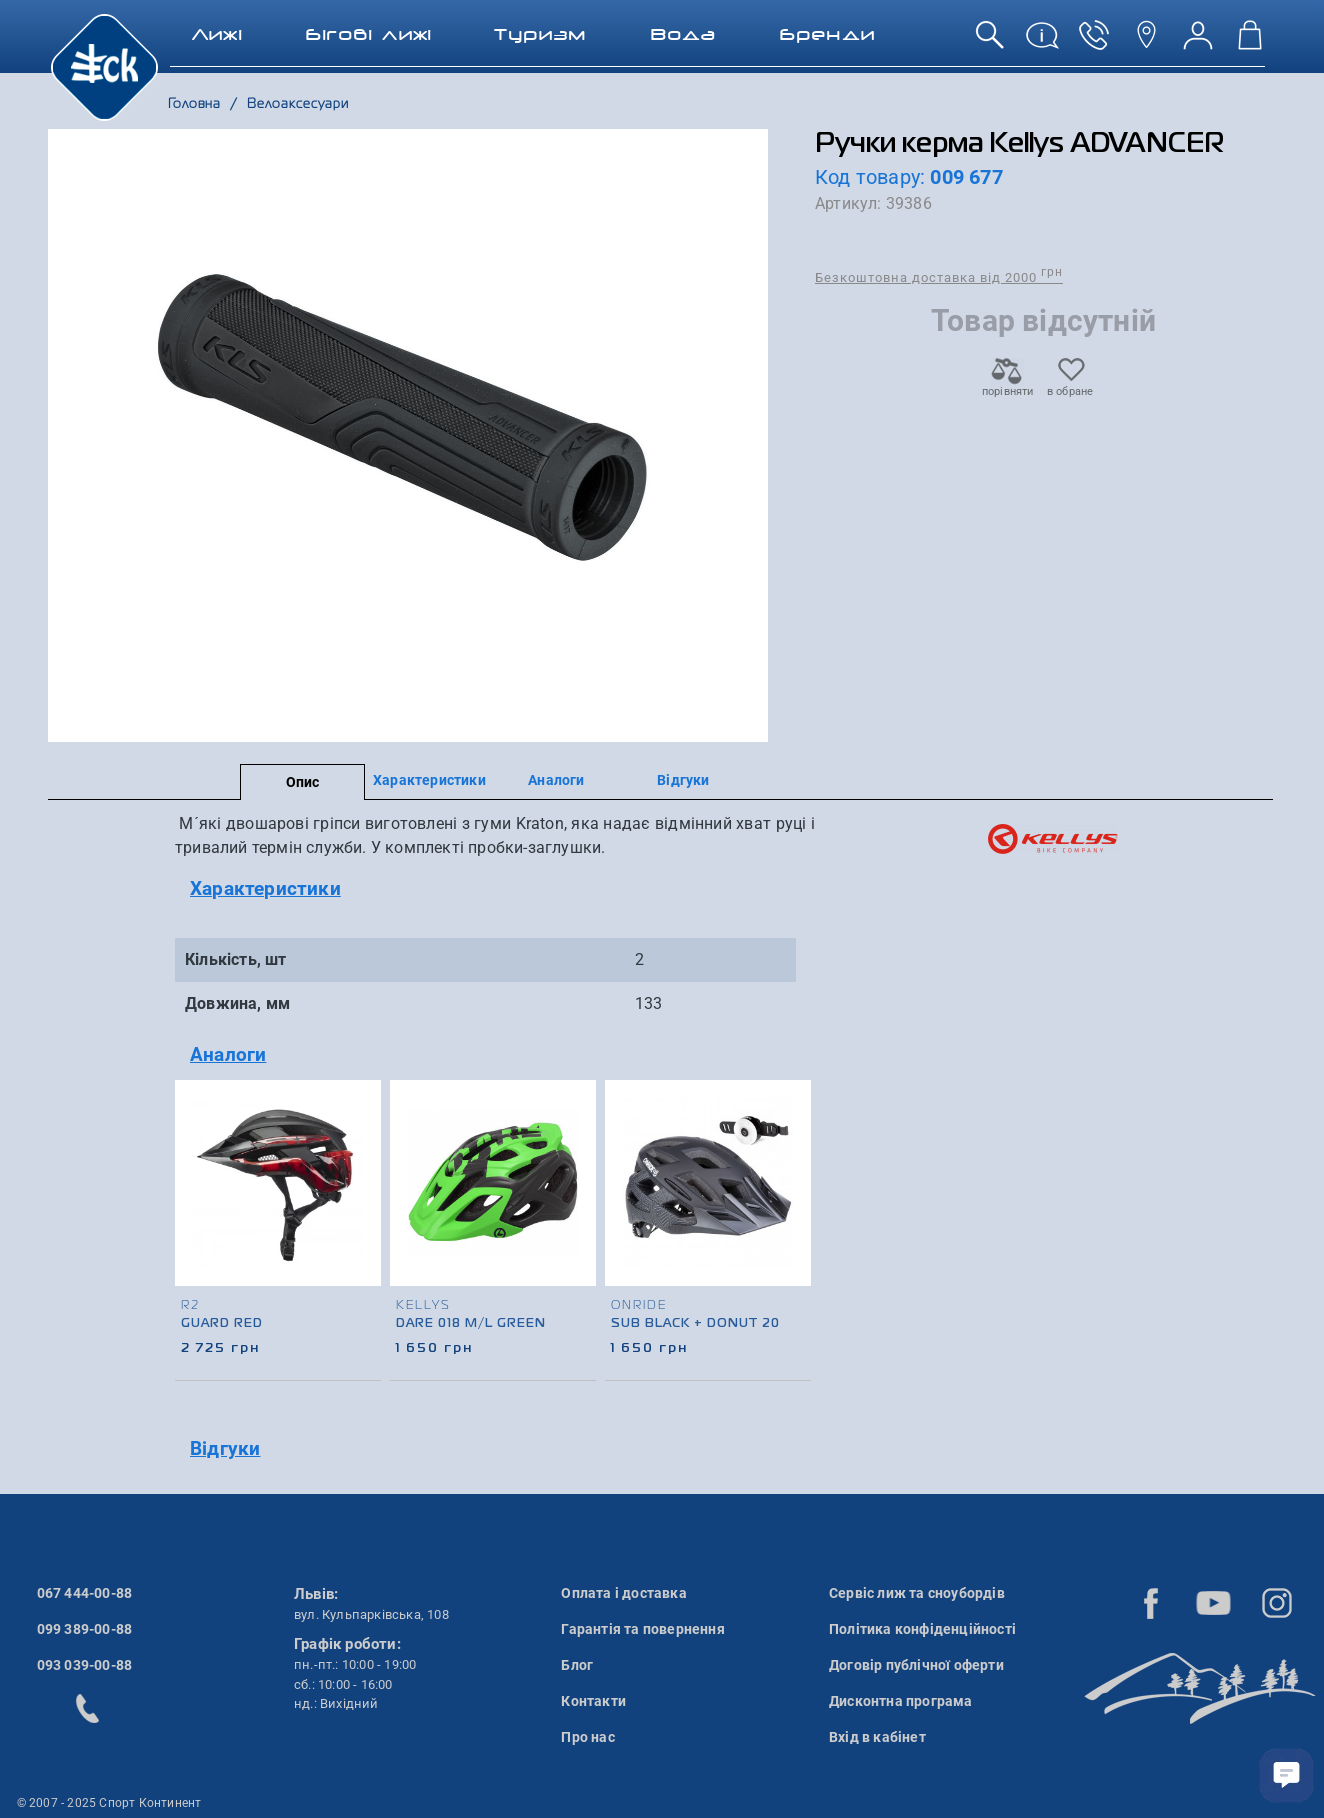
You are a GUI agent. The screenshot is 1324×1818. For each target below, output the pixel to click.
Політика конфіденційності (922, 1629)
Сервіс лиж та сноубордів (917, 1593)
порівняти (1007, 385)
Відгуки (683, 780)
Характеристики (429, 780)
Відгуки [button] (225, 1448)
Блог (577, 1665)
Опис (303, 782)
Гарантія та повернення (642, 1629)
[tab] (495, 889)
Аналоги (556, 780)
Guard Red (222, 1324)
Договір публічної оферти (916, 1665)
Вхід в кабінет (877, 1737)
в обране (1070, 385)
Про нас (587, 1737)
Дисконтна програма (901, 1701)
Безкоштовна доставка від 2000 (939, 276)
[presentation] (793, 1204)
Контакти (593, 1701)
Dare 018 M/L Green (471, 1324)
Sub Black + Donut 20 (695, 1324)
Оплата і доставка (623, 1593)
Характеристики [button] (265, 888)
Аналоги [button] (228, 1054)
